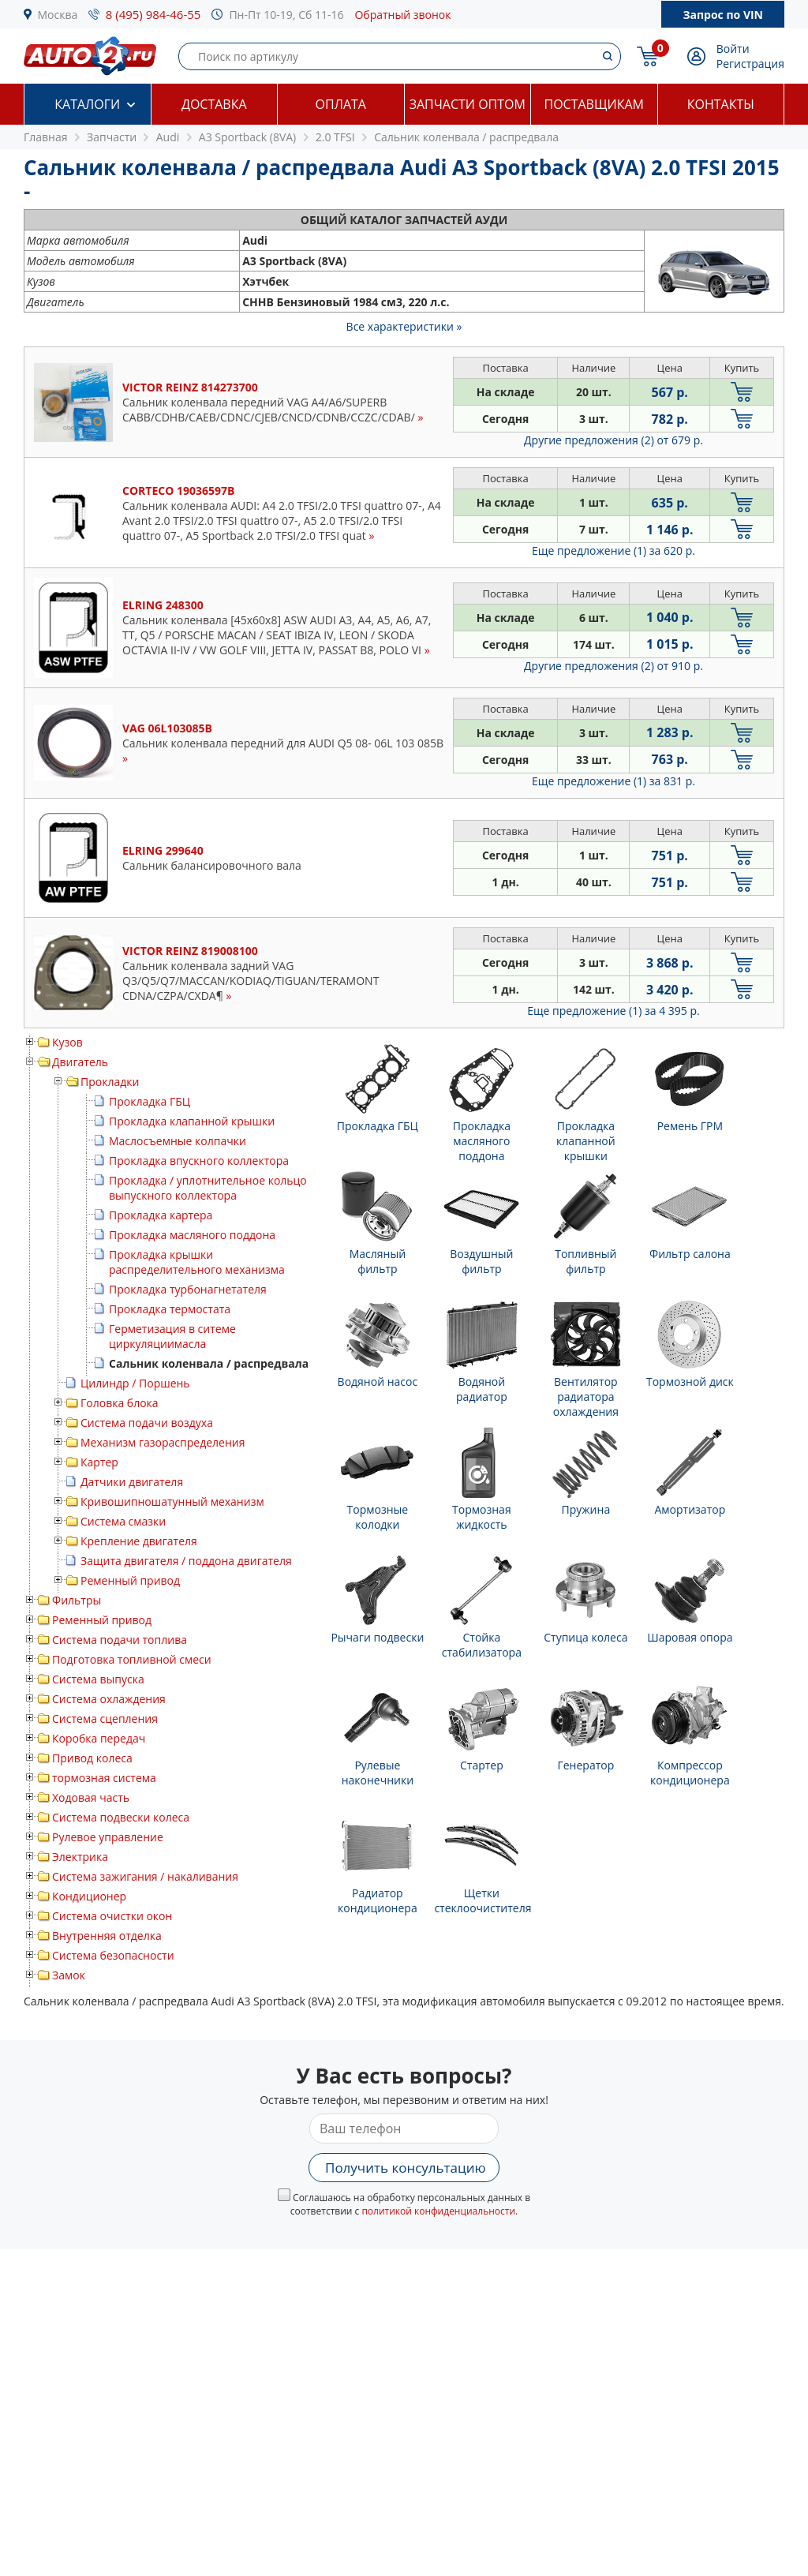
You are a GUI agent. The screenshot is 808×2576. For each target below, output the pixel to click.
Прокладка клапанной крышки (192, 1121)
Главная (46, 136)
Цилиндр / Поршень (135, 1383)
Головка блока (119, 1402)
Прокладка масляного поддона (192, 1234)
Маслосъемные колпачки (177, 1140)
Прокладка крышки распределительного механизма (197, 1262)
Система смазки (123, 1521)
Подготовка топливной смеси (131, 1659)
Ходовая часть (90, 1797)
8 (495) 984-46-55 (153, 14)
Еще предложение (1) (613, 550)
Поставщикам (594, 104)
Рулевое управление (107, 1836)
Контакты (720, 104)
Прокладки (109, 1081)
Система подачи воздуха (146, 1422)
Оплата (341, 104)
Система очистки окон (112, 1915)
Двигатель (80, 1061)
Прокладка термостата (169, 1308)
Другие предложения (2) (613, 439)
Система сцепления (105, 1718)
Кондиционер (89, 1896)
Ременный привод (130, 1580)
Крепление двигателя (138, 1540)
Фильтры (76, 1600)
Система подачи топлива (119, 1639)
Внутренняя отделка (107, 1935)
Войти (733, 48)
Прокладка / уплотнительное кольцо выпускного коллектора (208, 1188)
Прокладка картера (160, 1215)
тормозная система (104, 1777)
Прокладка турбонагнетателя (188, 1289)
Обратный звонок (402, 14)
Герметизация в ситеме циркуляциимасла (172, 1336)
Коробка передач (98, 1738)
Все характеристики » (404, 326)
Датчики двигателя (131, 1481)
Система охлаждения (109, 1698)
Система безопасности (113, 1955)
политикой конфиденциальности (438, 2211)
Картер (99, 1462)
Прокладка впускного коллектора (199, 1160)
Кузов (67, 1042)
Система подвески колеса (120, 1817)
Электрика (80, 1856)
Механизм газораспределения (162, 1442)
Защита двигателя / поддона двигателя (186, 1560)
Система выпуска (98, 1679)
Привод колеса (92, 1757)
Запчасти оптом (468, 104)
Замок (68, 1975)
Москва (58, 14)
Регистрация (750, 63)
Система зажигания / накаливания (145, 1876)
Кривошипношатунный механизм (172, 1501)
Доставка (214, 104)
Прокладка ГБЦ (149, 1101)
